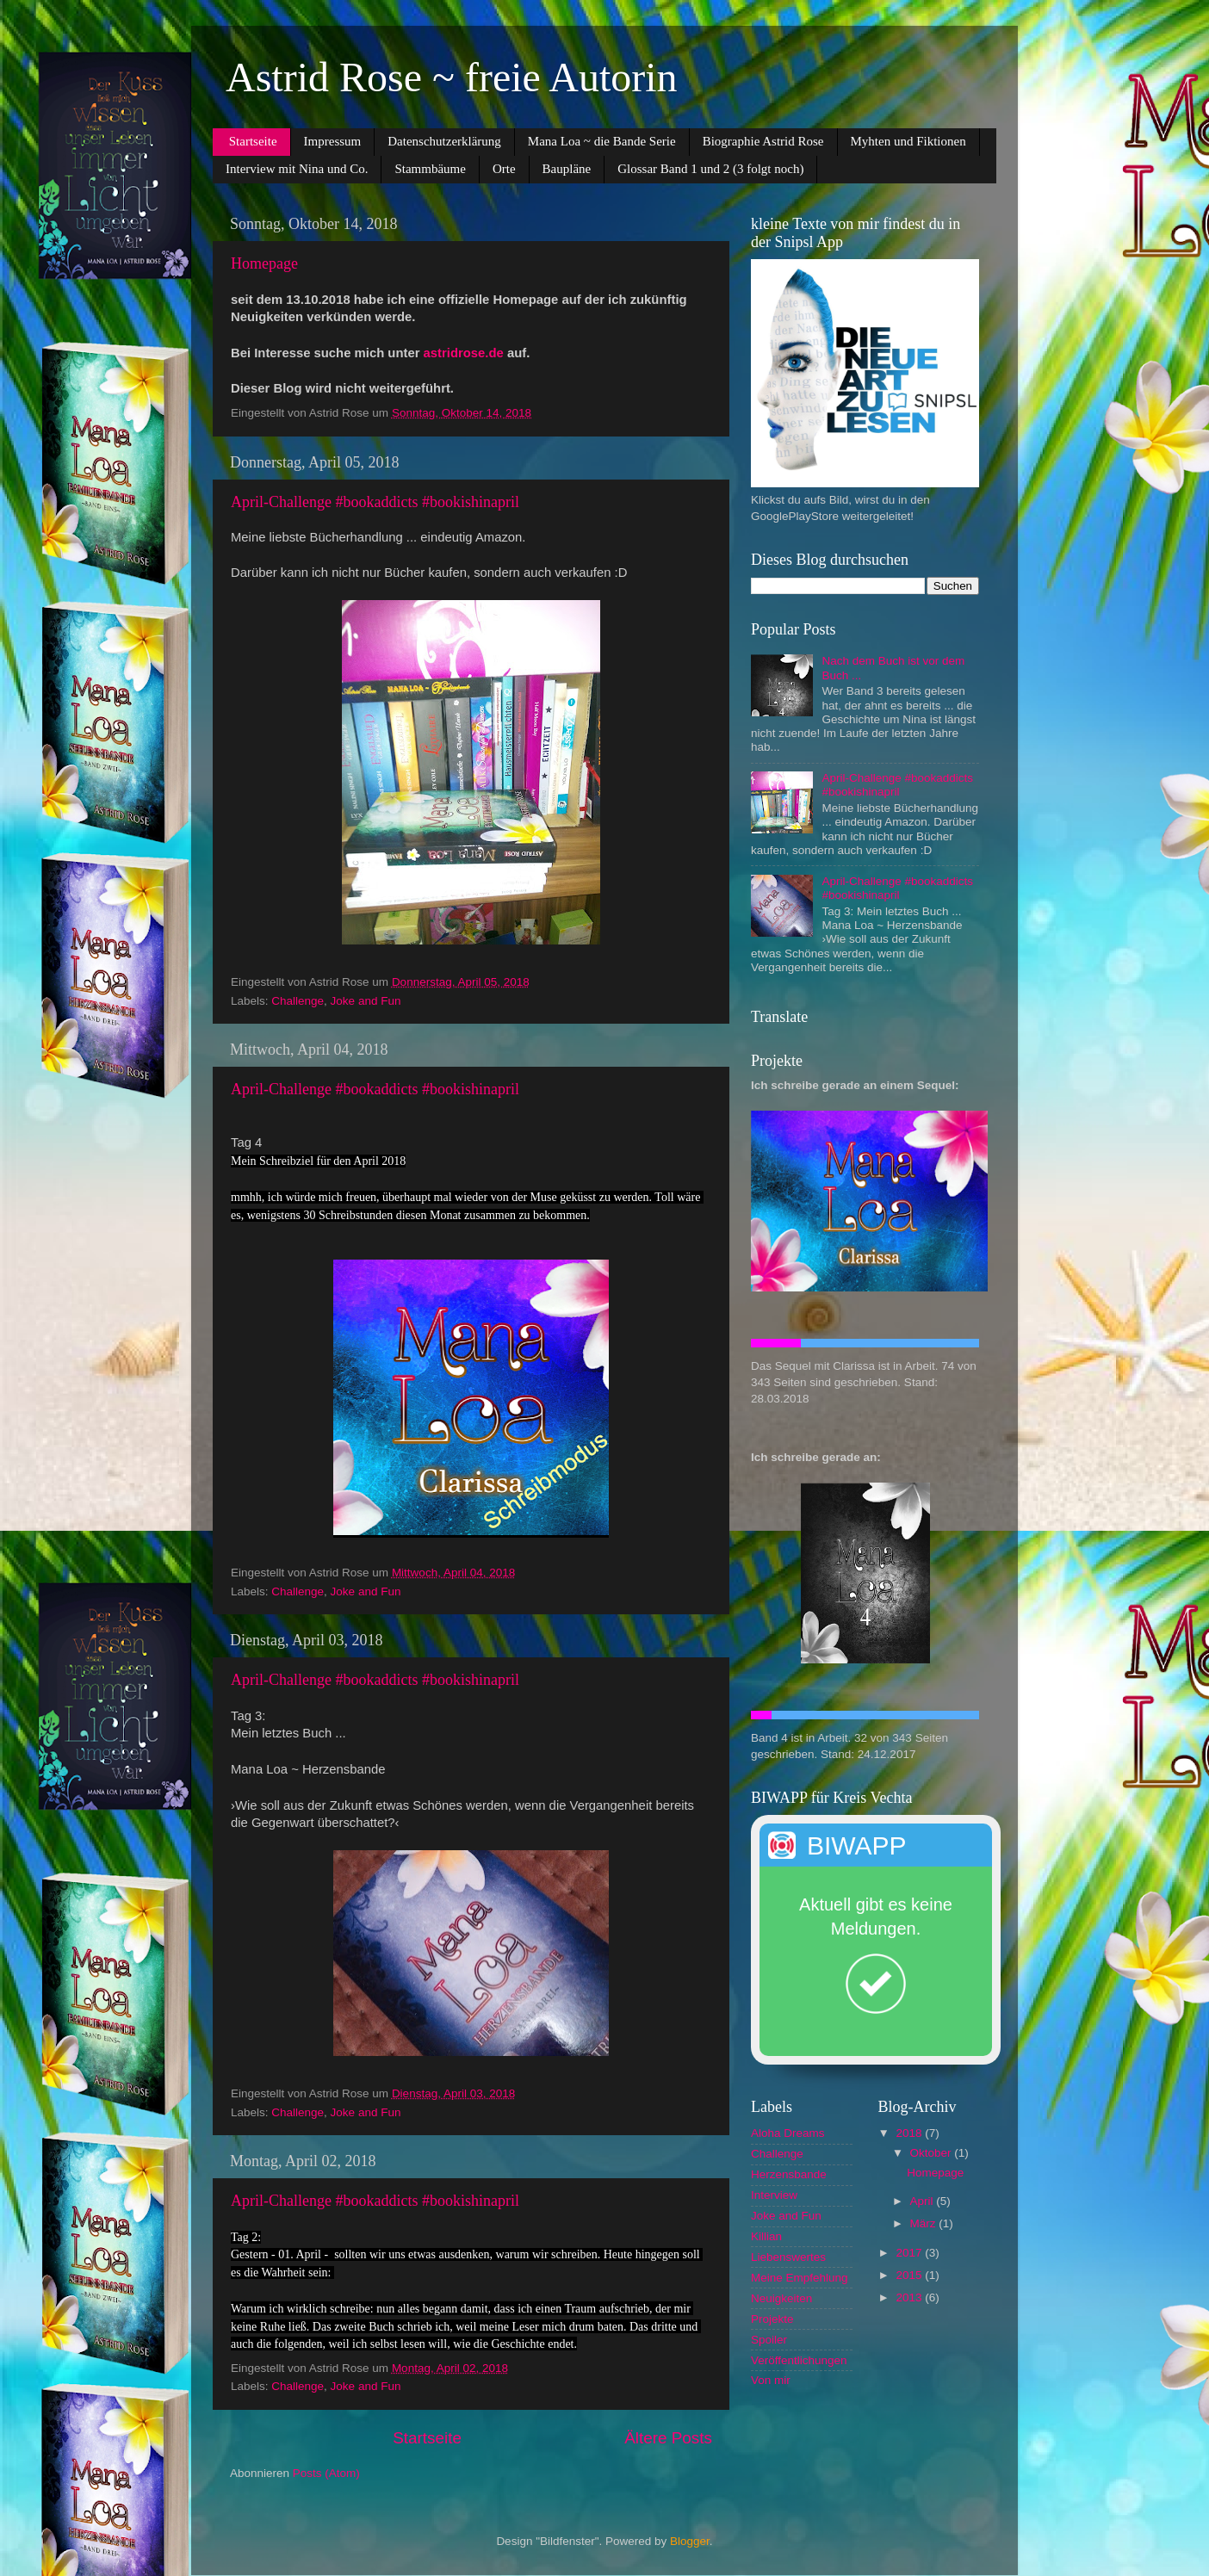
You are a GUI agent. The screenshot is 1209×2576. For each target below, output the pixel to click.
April (923, 2201)
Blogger (690, 2541)
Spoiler (769, 2339)
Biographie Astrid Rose (763, 141)
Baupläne (567, 169)
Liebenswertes (788, 2257)
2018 (910, 2133)
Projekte (772, 2319)
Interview (774, 2195)
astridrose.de (464, 353)
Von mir (770, 2380)
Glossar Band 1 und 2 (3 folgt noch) (710, 169)
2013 (910, 2297)
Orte (504, 169)
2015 (910, 2275)
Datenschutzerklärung (444, 141)
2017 (910, 2252)
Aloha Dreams (788, 2133)
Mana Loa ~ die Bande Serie (602, 141)
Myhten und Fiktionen (908, 141)
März (924, 2223)
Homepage (264, 263)
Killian (766, 2236)
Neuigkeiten (781, 2298)
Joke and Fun (366, 1000)
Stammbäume (430, 169)
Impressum (333, 141)
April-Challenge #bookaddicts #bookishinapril (375, 502)
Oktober (932, 2152)
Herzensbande (789, 2174)
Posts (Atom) (326, 2473)
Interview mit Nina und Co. (297, 169)
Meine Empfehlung (799, 2277)
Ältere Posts (668, 2438)
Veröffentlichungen (799, 2360)
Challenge (297, 1000)
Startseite (253, 141)
